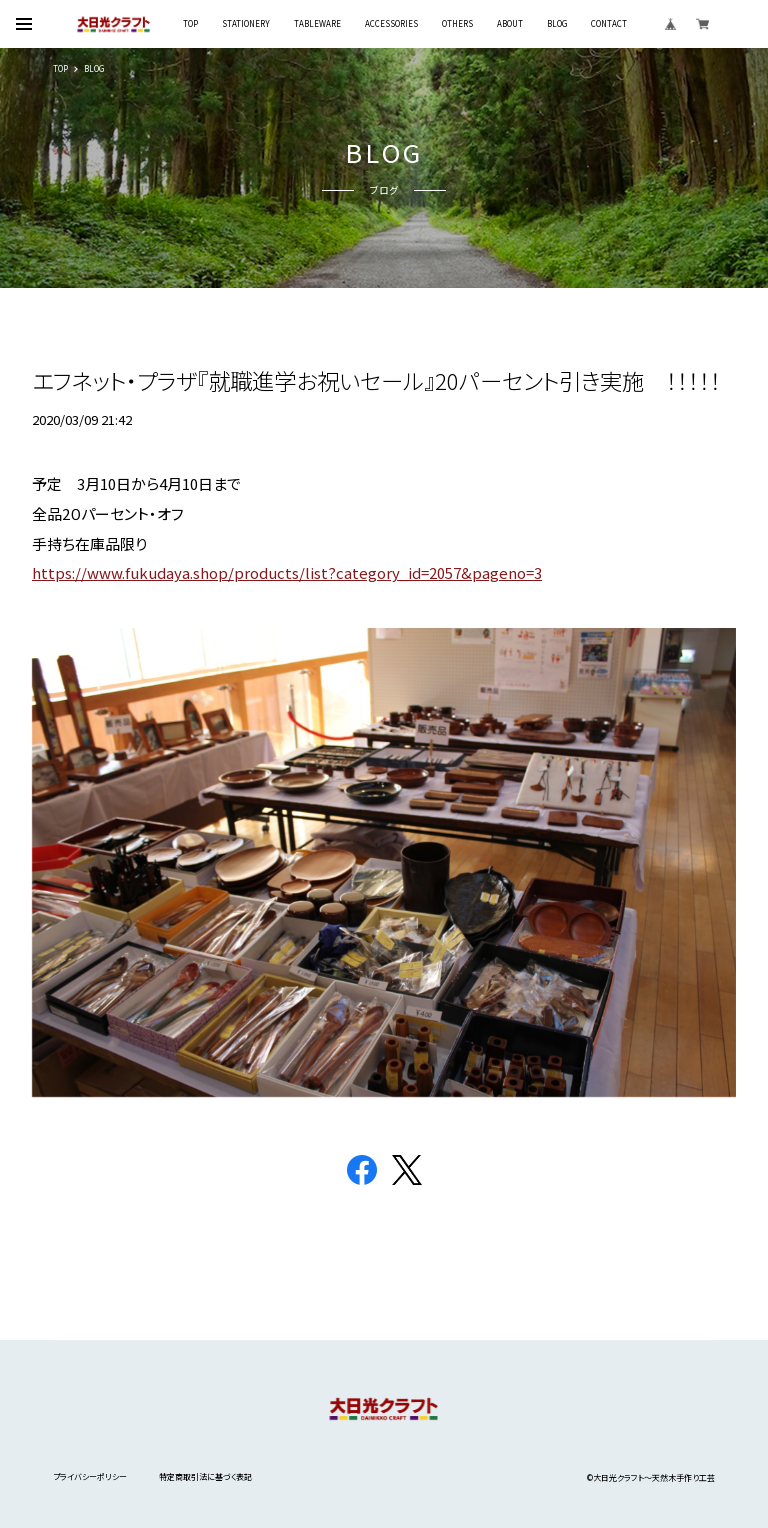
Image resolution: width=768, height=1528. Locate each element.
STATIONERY (246, 24)
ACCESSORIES (391, 24)
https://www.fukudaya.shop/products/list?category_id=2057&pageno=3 (287, 572)
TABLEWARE (317, 24)
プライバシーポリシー (90, 1476)
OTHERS (457, 24)
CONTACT (609, 24)
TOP (190, 24)
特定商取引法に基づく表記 (205, 1476)
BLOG (557, 24)
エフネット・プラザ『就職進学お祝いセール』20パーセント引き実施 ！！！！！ (376, 380)
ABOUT (510, 24)
